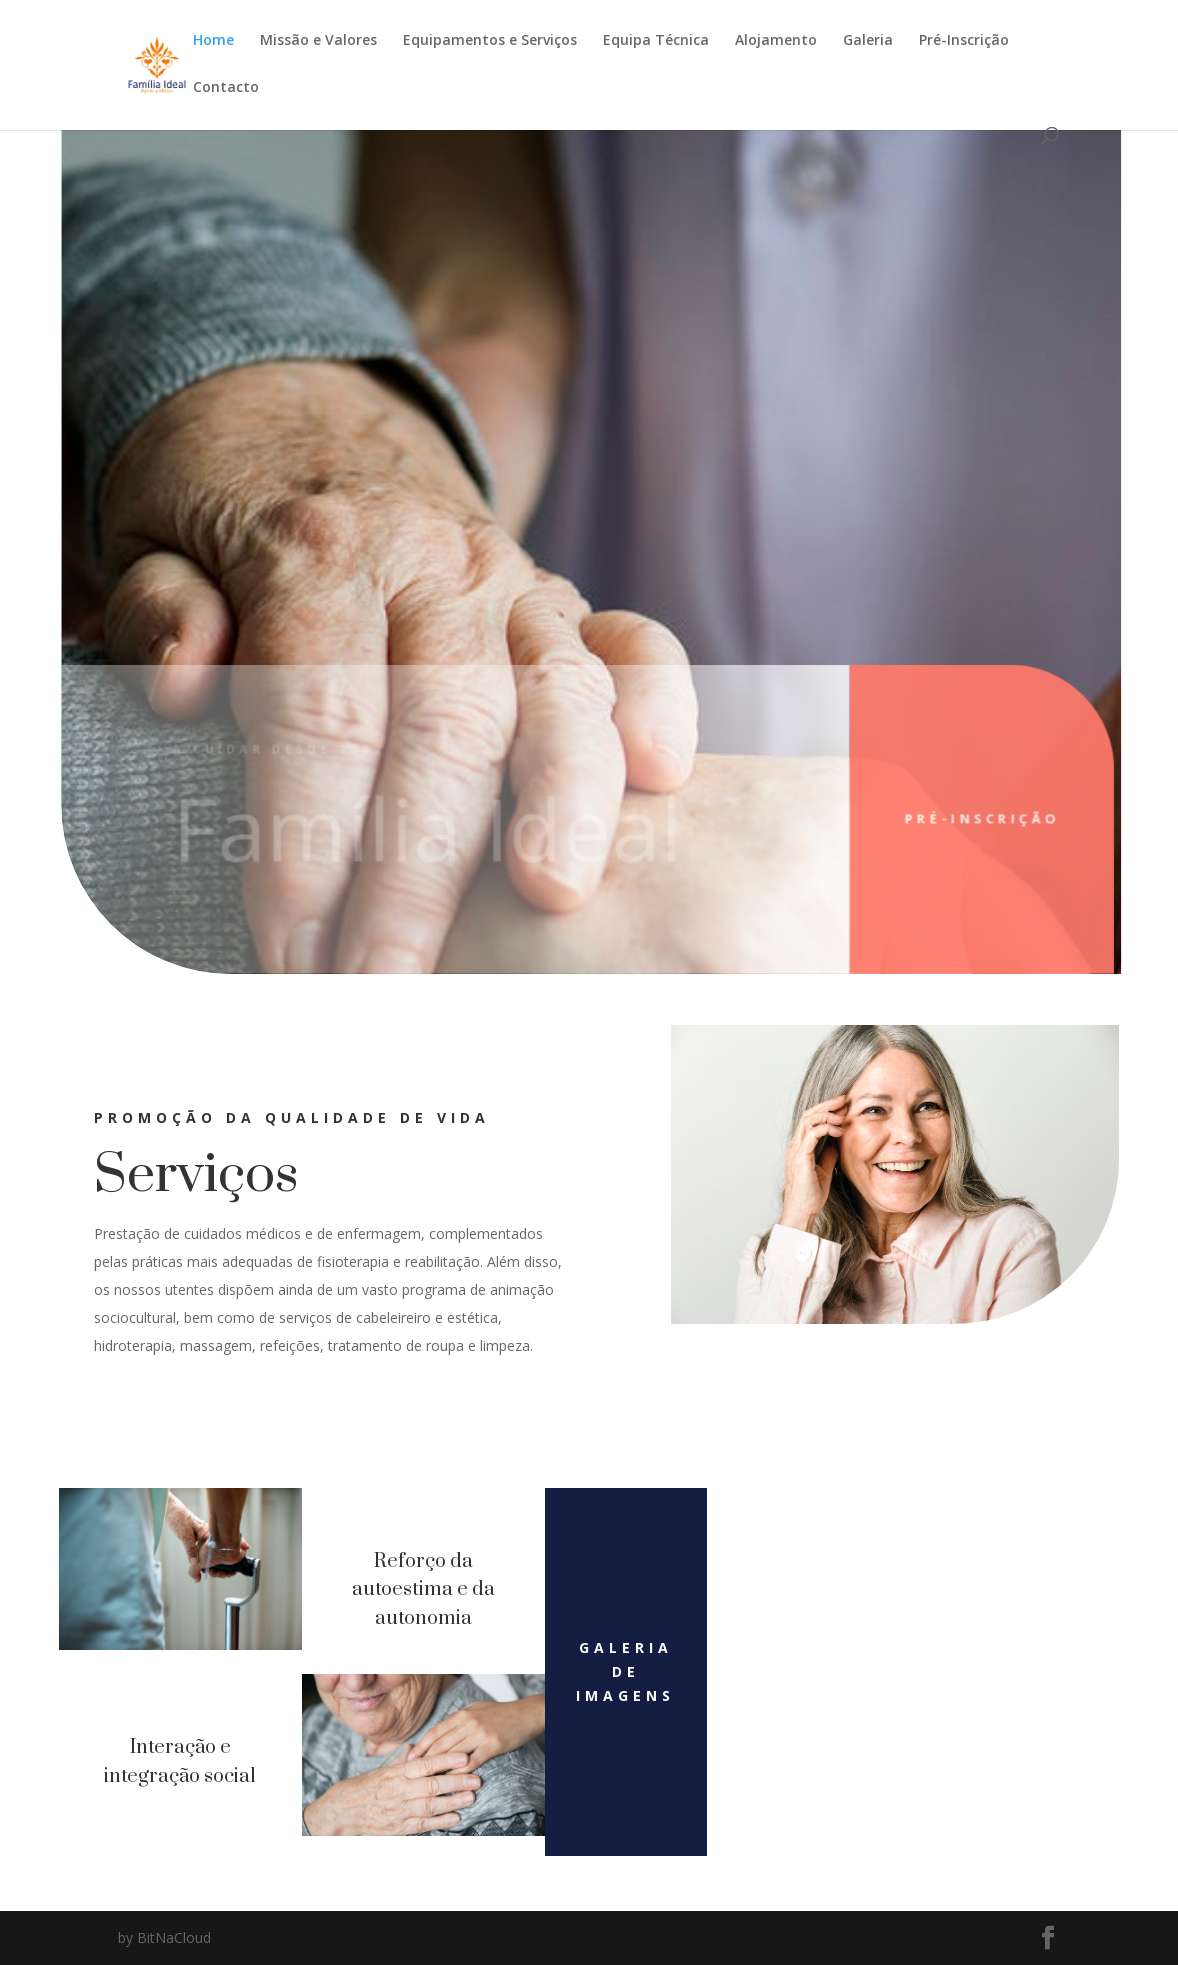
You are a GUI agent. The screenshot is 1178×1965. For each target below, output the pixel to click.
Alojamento (776, 41)
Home (213, 41)
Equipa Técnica (656, 41)
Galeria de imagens (625, 1671)
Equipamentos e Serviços (490, 41)
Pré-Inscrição (964, 41)
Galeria (868, 41)
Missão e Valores (318, 41)
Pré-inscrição (950, 818)
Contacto (226, 88)
